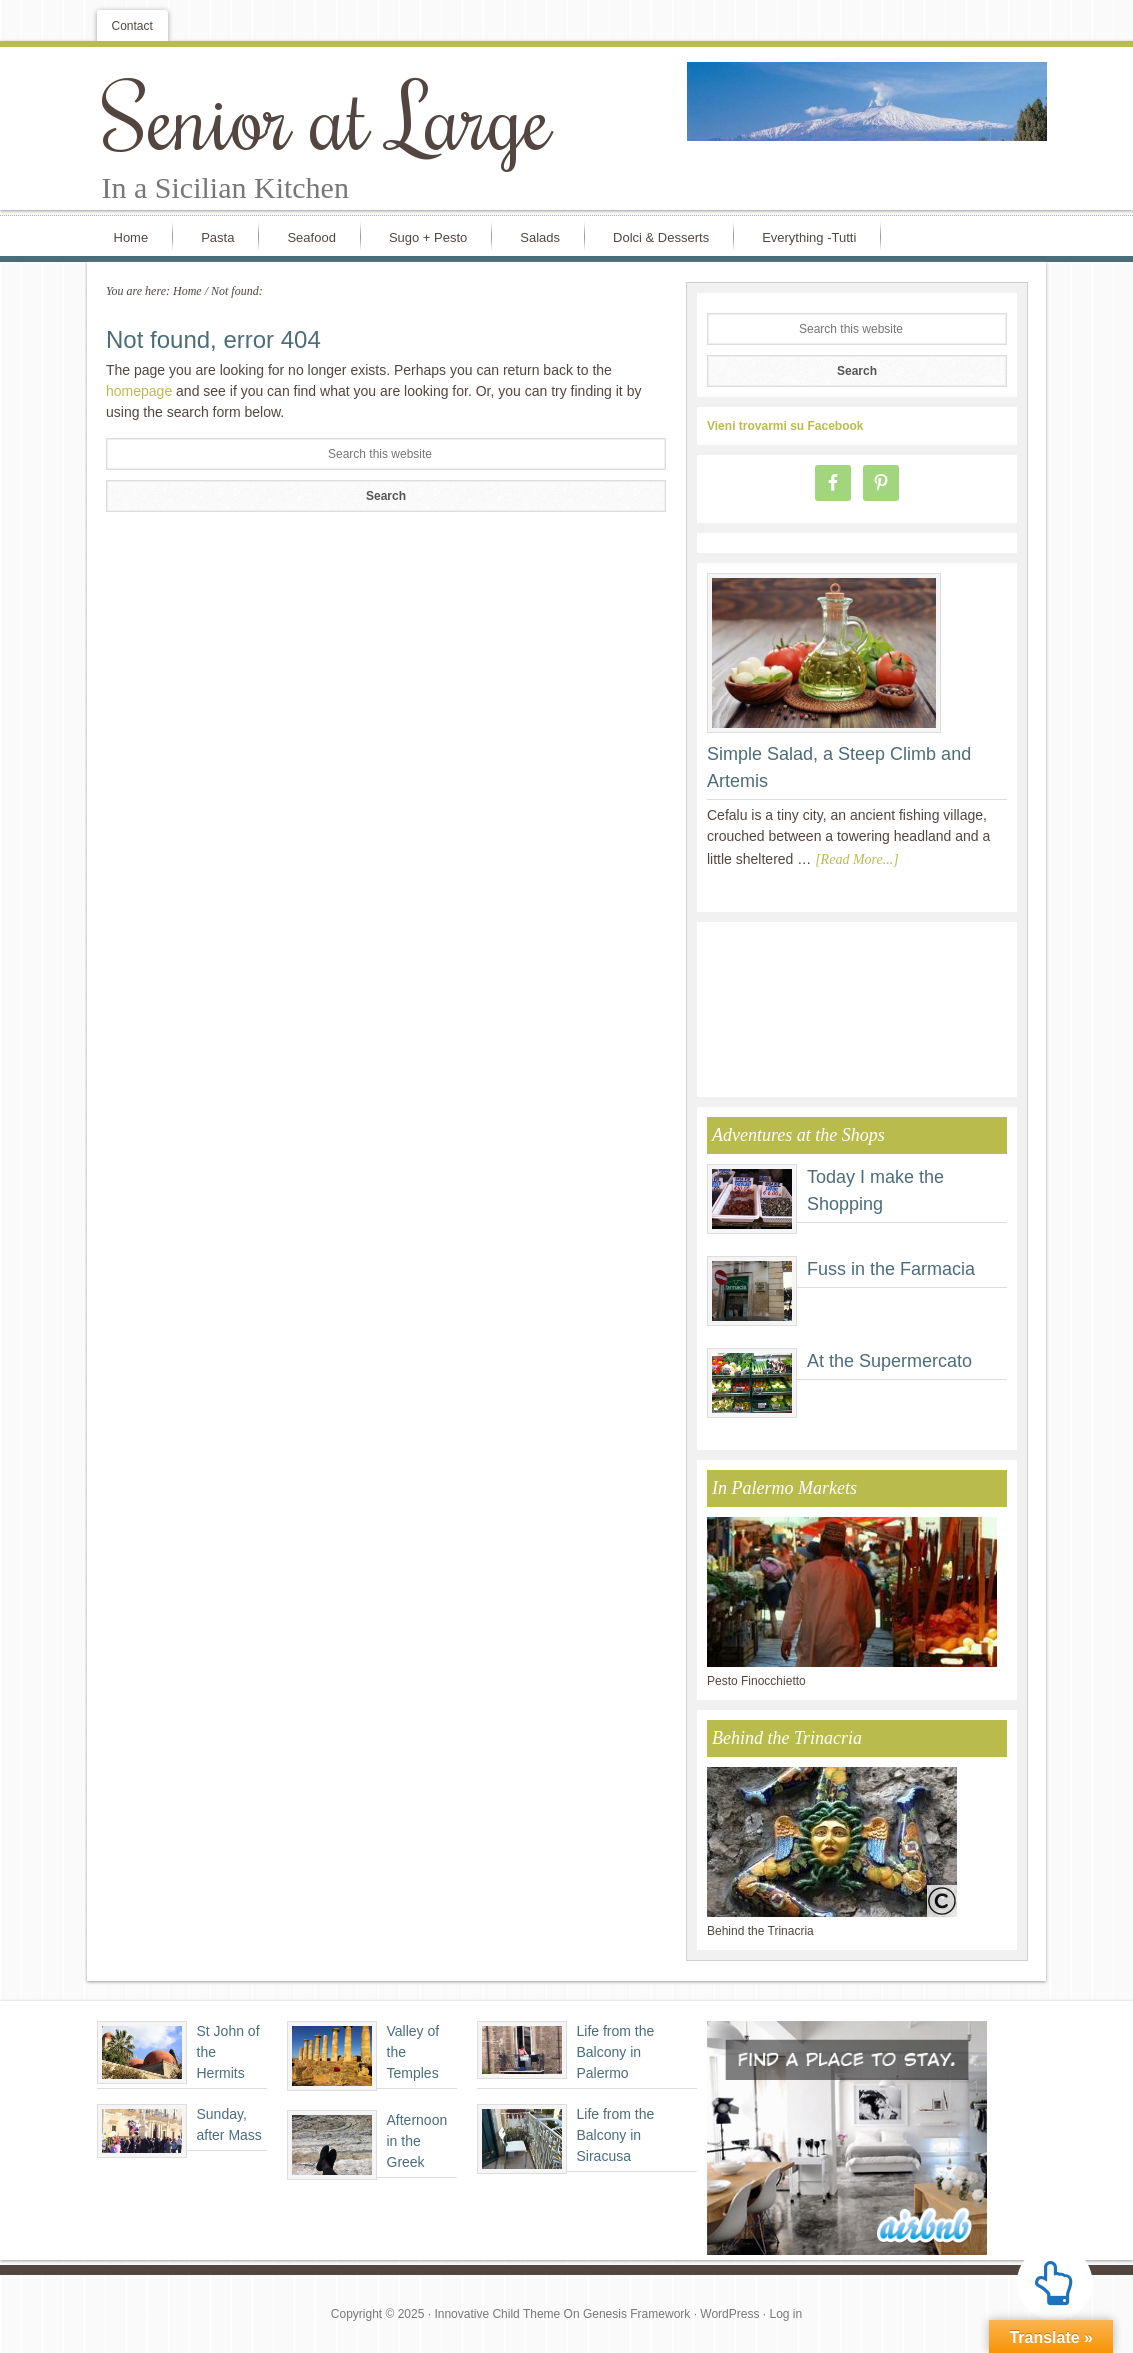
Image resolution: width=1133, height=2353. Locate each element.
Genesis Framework (636, 2314)
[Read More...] (856, 859)
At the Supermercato (889, 1361)
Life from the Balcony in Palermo (616, 2052)
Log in (785, 2314)
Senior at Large (327, 116)
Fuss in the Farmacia (891, 1269)
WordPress (729, 2314)
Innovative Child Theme (497, 2314)
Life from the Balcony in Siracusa (616, 2135)
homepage (139, 391)
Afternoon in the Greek (417, 2141)
